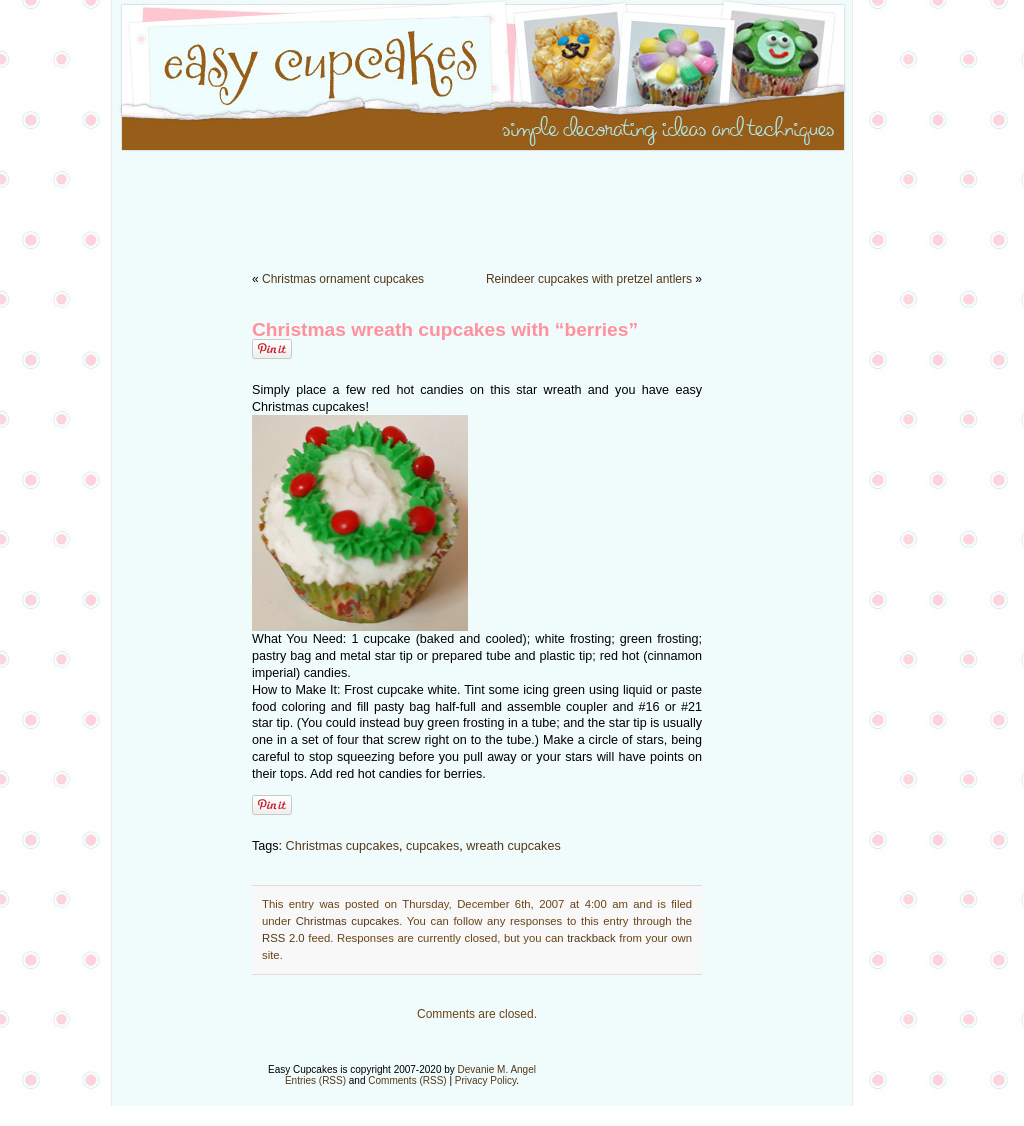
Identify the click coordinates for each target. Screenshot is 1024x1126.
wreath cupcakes (513, 846)
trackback (591, 938)
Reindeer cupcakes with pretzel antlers (589, 279)
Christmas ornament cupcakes (343, 279)
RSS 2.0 (283, 938)
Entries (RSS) (315, 1080)
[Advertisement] (512, 200)
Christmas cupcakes (342, 846)
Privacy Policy (486, 1080)
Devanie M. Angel (497, 1069)
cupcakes (432, 846)
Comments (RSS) (407, 1080)
